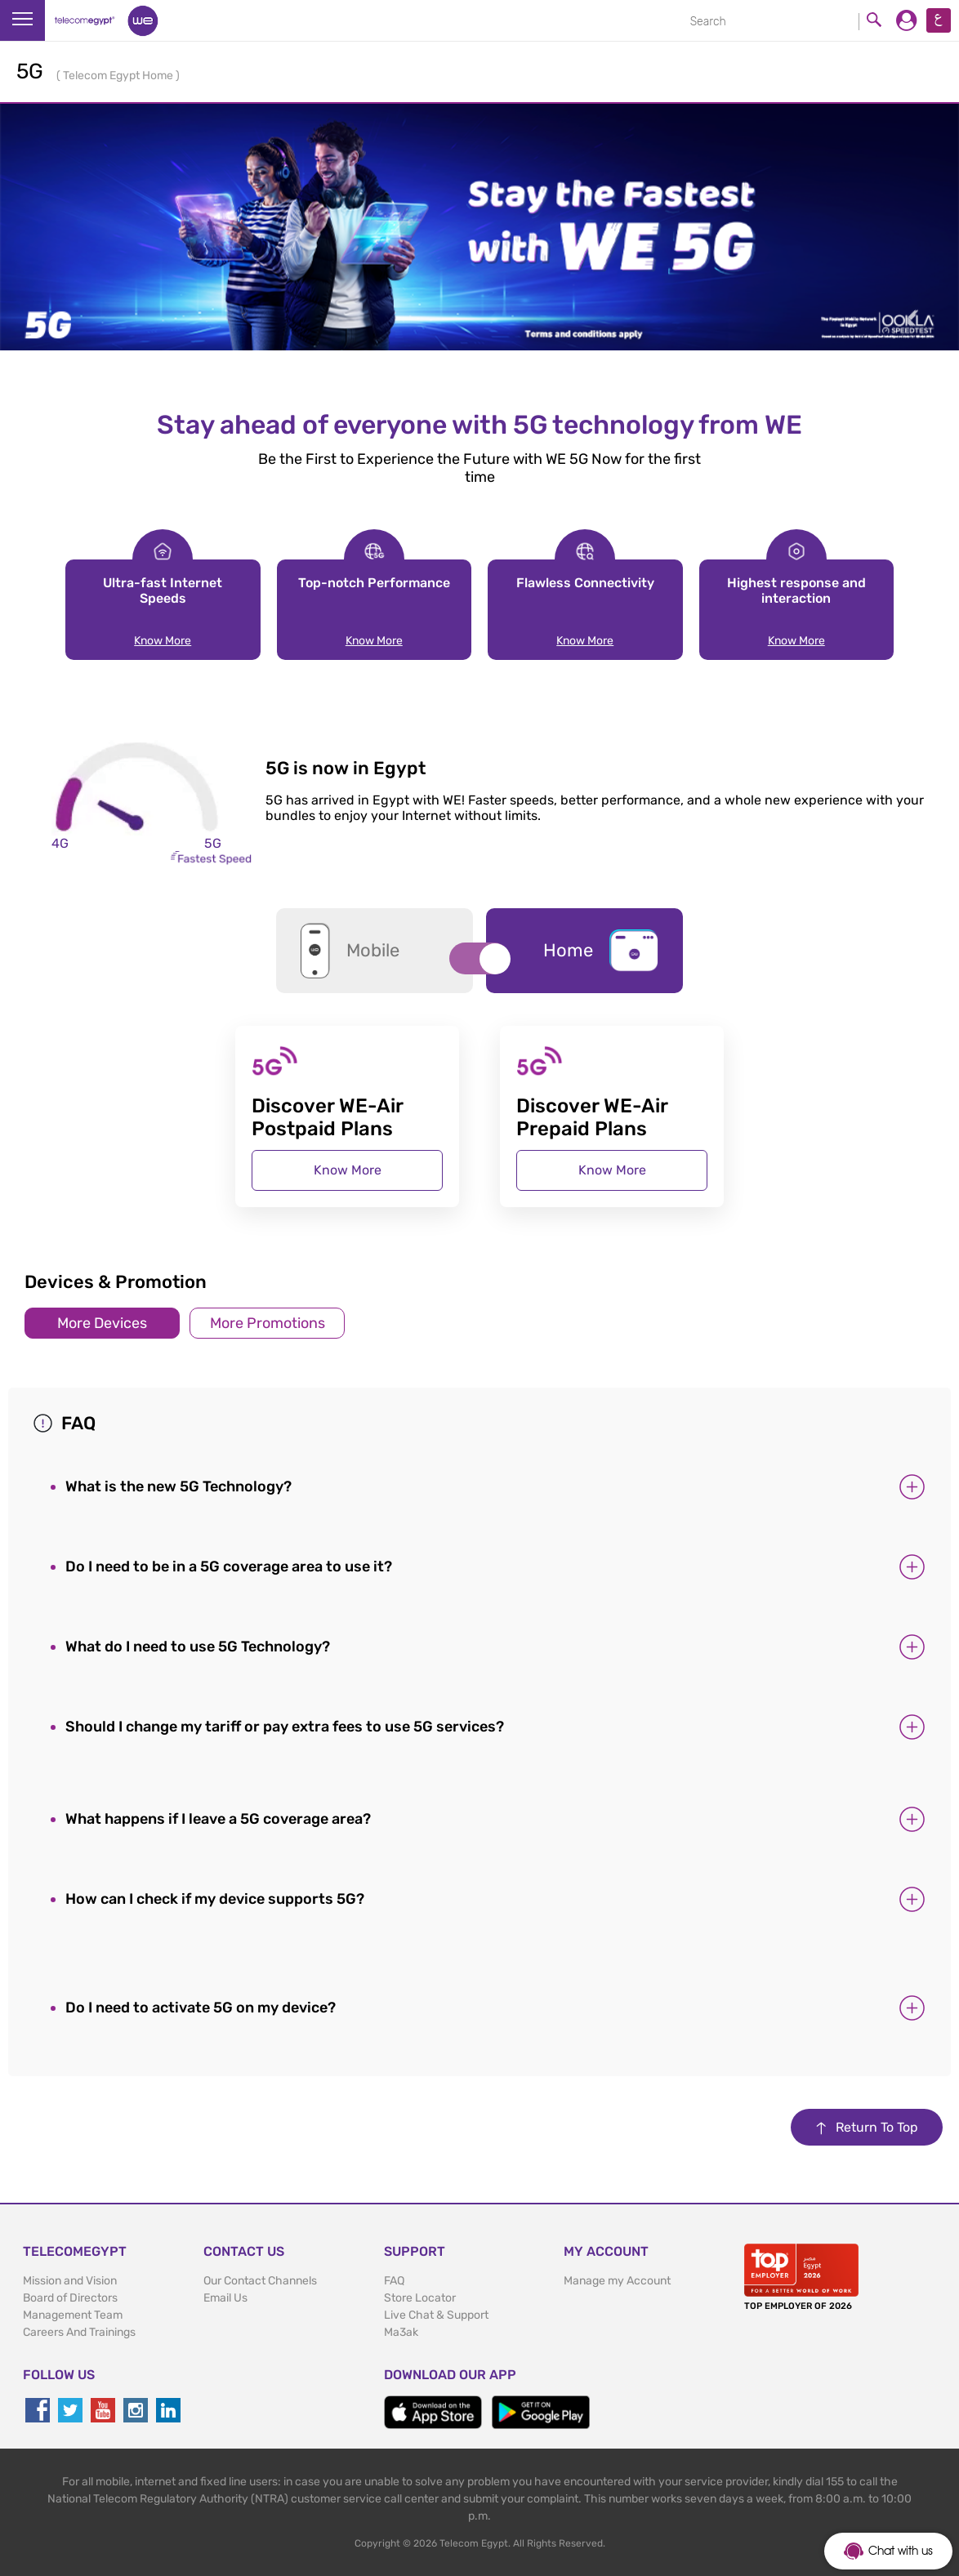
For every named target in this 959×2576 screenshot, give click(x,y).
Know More (162, 641)
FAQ (394, 2281)
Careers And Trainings (79, 2332)
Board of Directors (70, 2298)
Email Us (225, 2298)
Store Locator (420, 2298)
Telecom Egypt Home (119, 75)
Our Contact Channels (260, 2281)
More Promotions (267, 1323)
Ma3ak (401, 2332)
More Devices (102, 1323)
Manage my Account (617, 2281)
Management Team (73, 2315)
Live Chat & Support (436, 2315)
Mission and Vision (70, 2281)
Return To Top (866, 2127)
